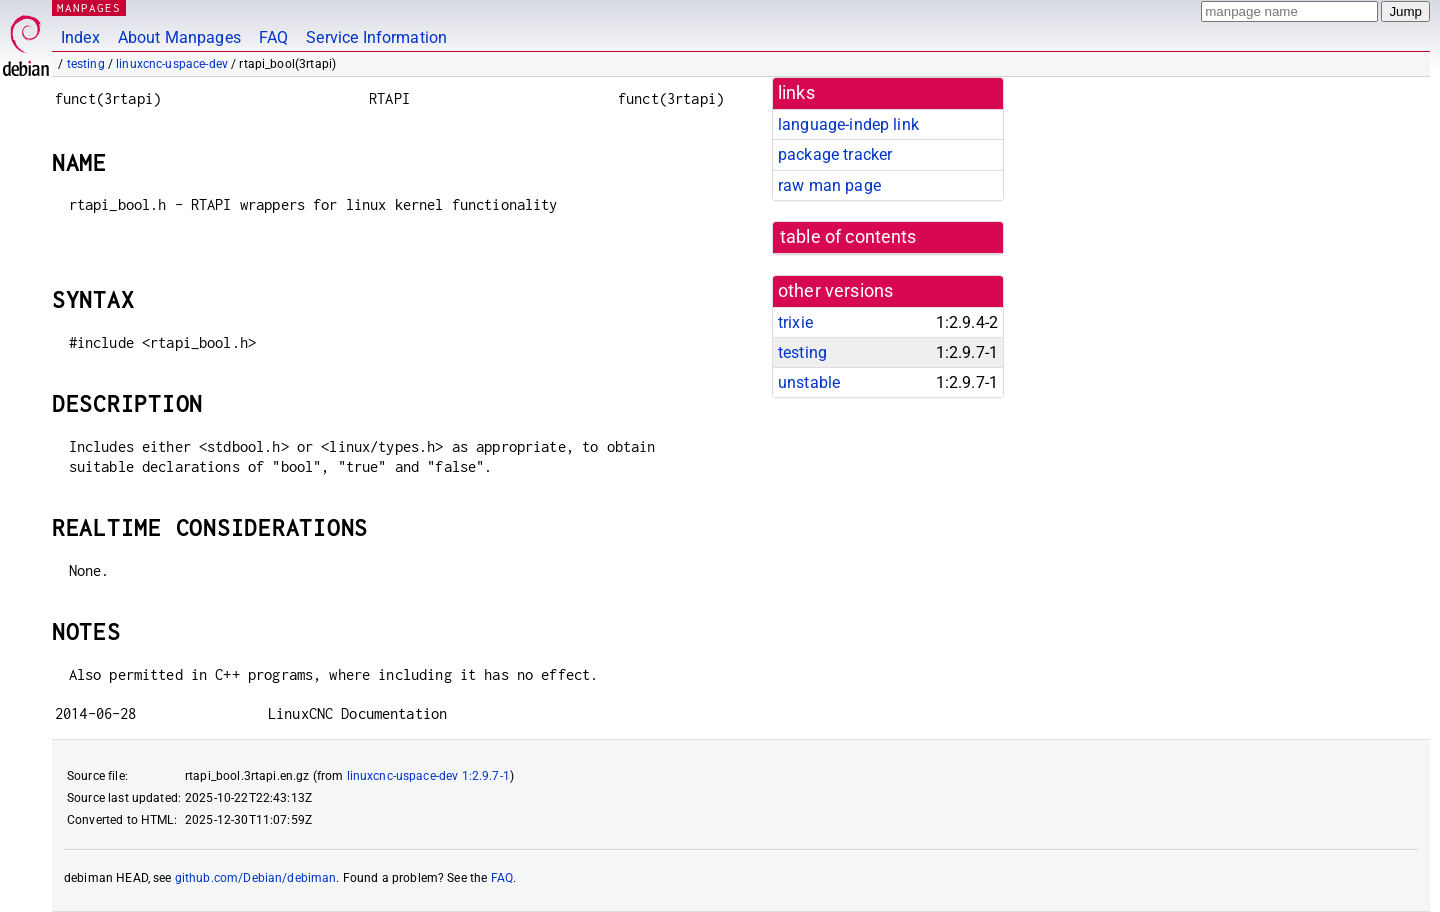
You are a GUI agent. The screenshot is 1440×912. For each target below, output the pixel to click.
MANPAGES (89, 7)
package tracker (835, 154)
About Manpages (179, 37)
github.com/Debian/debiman (256, 878)
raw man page (829, 185)
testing (86, 64)
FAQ (273, 37)
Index (80, 37)
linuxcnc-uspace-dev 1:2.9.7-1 (428, 776)
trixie (795, 322)
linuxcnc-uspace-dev (172, 64)
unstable (809, 382)
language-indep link (848, 124)
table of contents (848, 237)
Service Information (376, 37)
